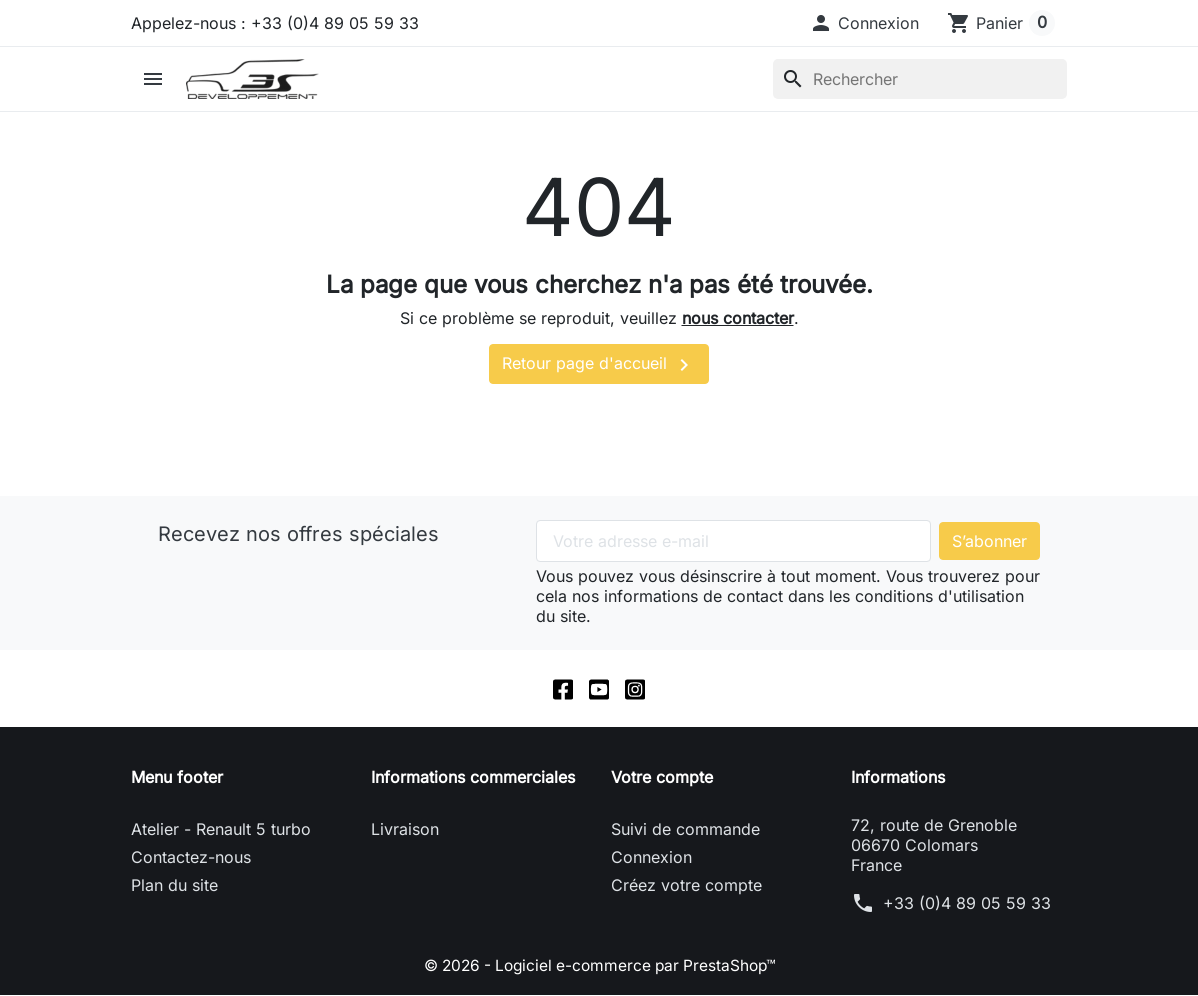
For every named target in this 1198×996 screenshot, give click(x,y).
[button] (864, 23)
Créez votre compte (686, 886)
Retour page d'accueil (599, 365)
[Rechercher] (920, 79)
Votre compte (662, 778)
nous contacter (738, 318)
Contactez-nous (191, 858)
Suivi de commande (685, 830)
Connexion (651, 858)
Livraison (405, 830)
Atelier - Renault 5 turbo (221, 830)
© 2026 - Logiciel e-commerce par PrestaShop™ (599, 966)
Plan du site (174, 886)
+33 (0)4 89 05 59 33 (967, 904)
